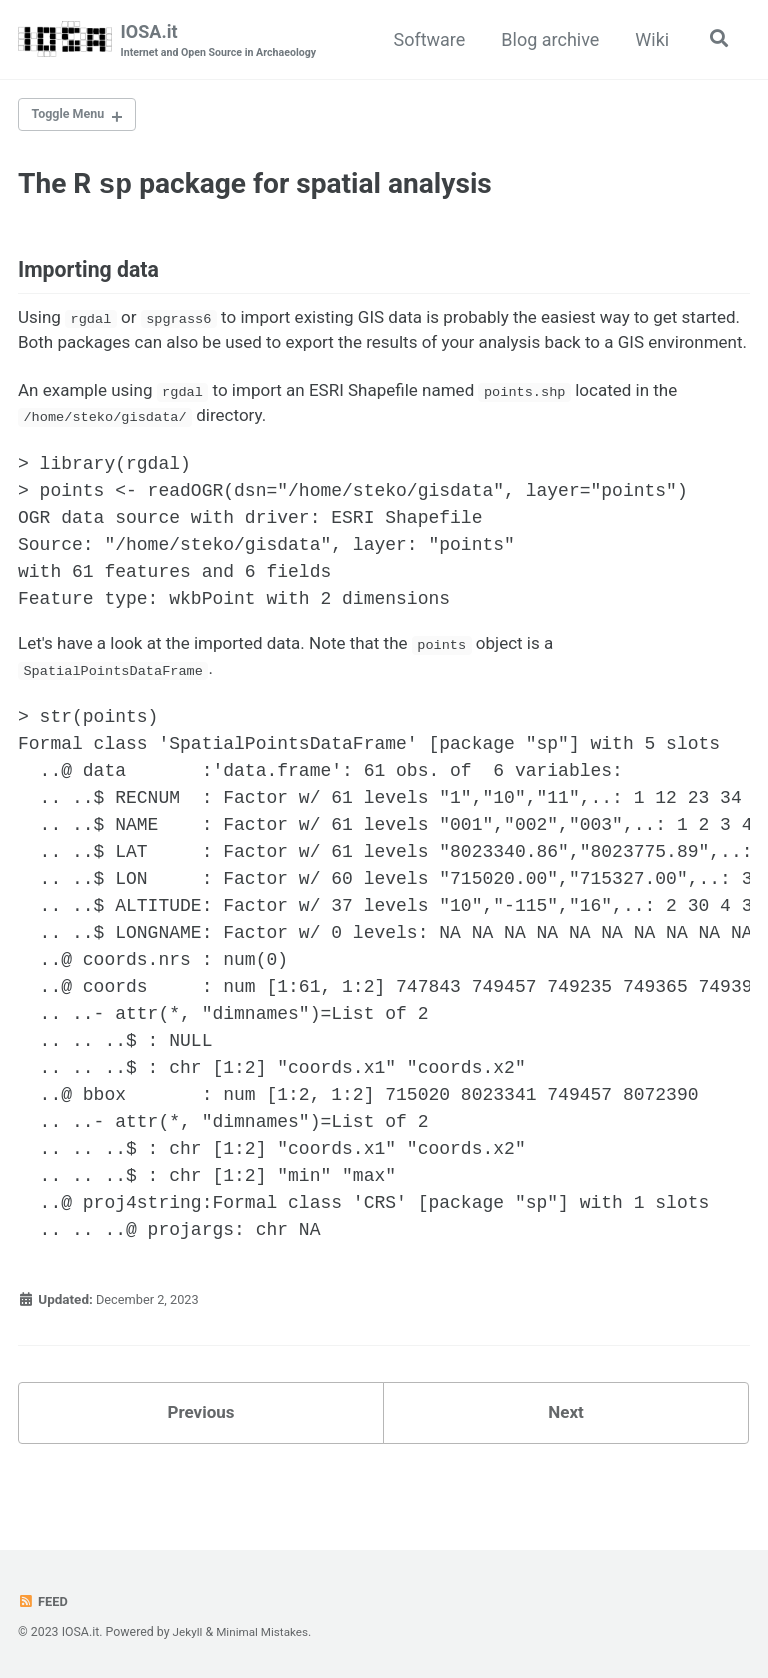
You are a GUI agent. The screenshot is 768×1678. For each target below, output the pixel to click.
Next (566, 1463)
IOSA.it (224, 41)
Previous (201, 1463)
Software (426, 39)
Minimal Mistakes (266, 1632)
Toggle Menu (72, 117)
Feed (44, 1601)
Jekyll (189, 1632)
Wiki (649, 39)
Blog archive (547, 39)
